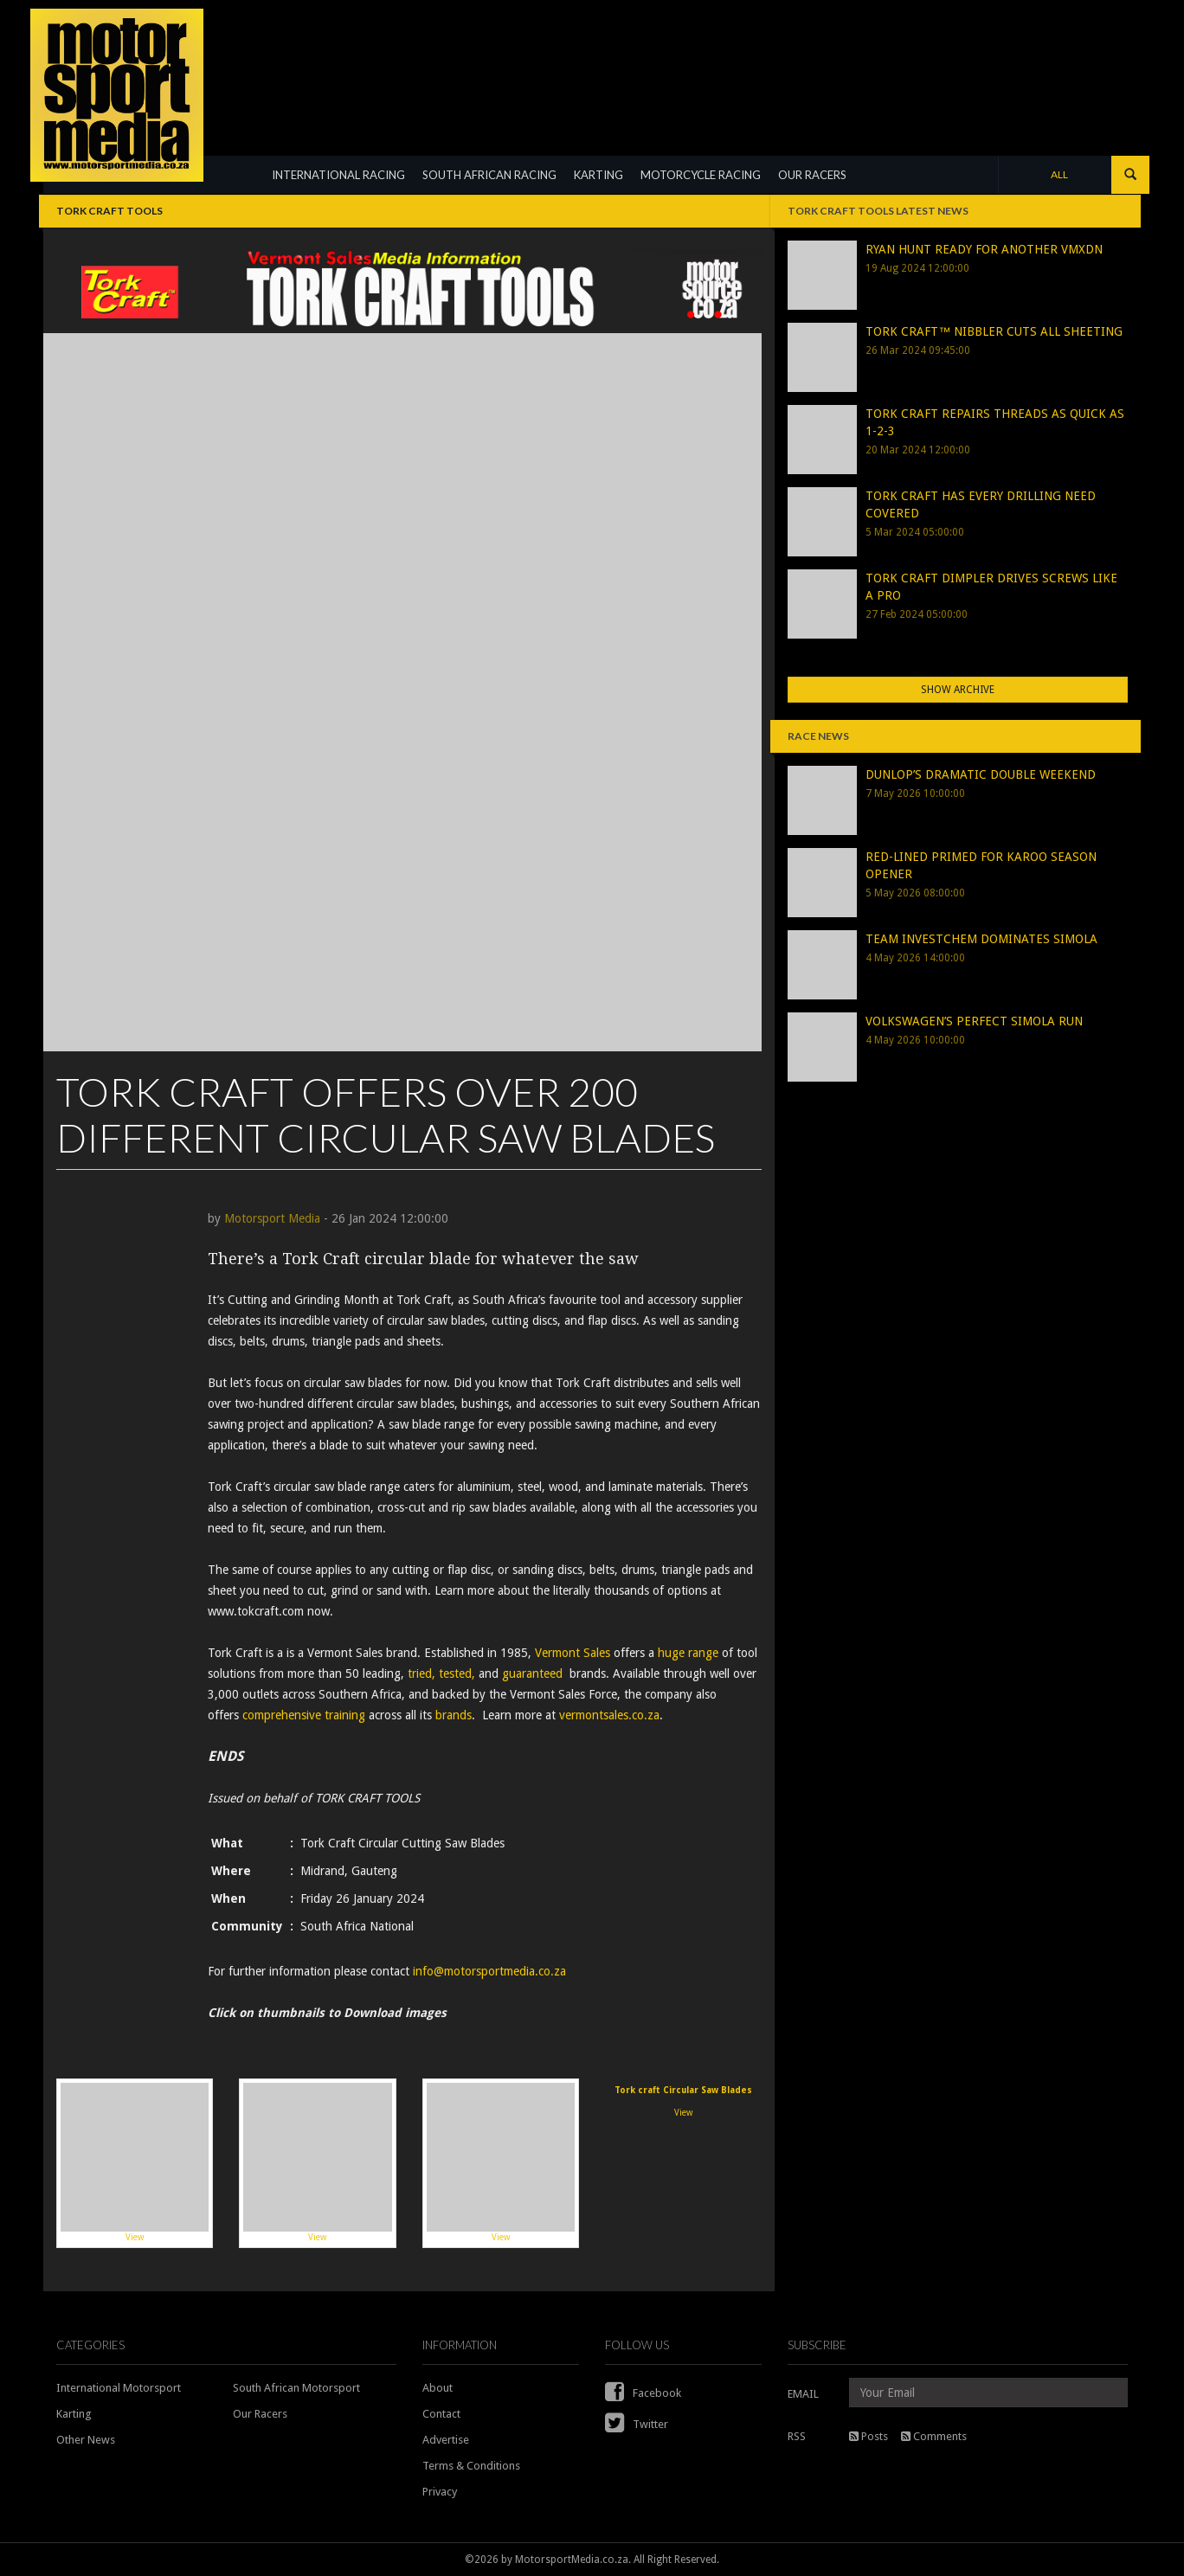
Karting (74, 2413)
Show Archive (957, 690)
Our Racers (260, 2413)
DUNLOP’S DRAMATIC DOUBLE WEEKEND (980, 774)
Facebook (643, 2392)
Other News (85, 2439)
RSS (797, 2436)
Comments (934, 2436)
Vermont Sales (572, 1653)
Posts (868, 2436)
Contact (441, 2413)
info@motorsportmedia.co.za (489, 1971)
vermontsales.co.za (609, 1715)
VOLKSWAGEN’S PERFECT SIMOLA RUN (974, 1021)
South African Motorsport (296, 2387)
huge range (688, 1653)
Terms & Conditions (471, 2465)
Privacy (439, 2491)
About (437, 2387)
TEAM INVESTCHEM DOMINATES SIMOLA (981, 939)
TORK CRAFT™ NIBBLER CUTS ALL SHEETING (994, 331)
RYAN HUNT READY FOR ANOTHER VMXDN (984, 249)
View (135, 2162)
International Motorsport (118, 2387)
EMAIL (803, 2393)
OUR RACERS (812, 175)
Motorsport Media (272, 1218)
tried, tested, (441, 1673)
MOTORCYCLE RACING (700, 175)
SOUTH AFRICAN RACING (489, 175)
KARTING (598, 175)
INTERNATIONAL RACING (338, 175)
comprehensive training (303, 1715)
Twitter (636, 2424)
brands (453, 1715)
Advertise (445, 2439)
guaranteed (532, 1673)
